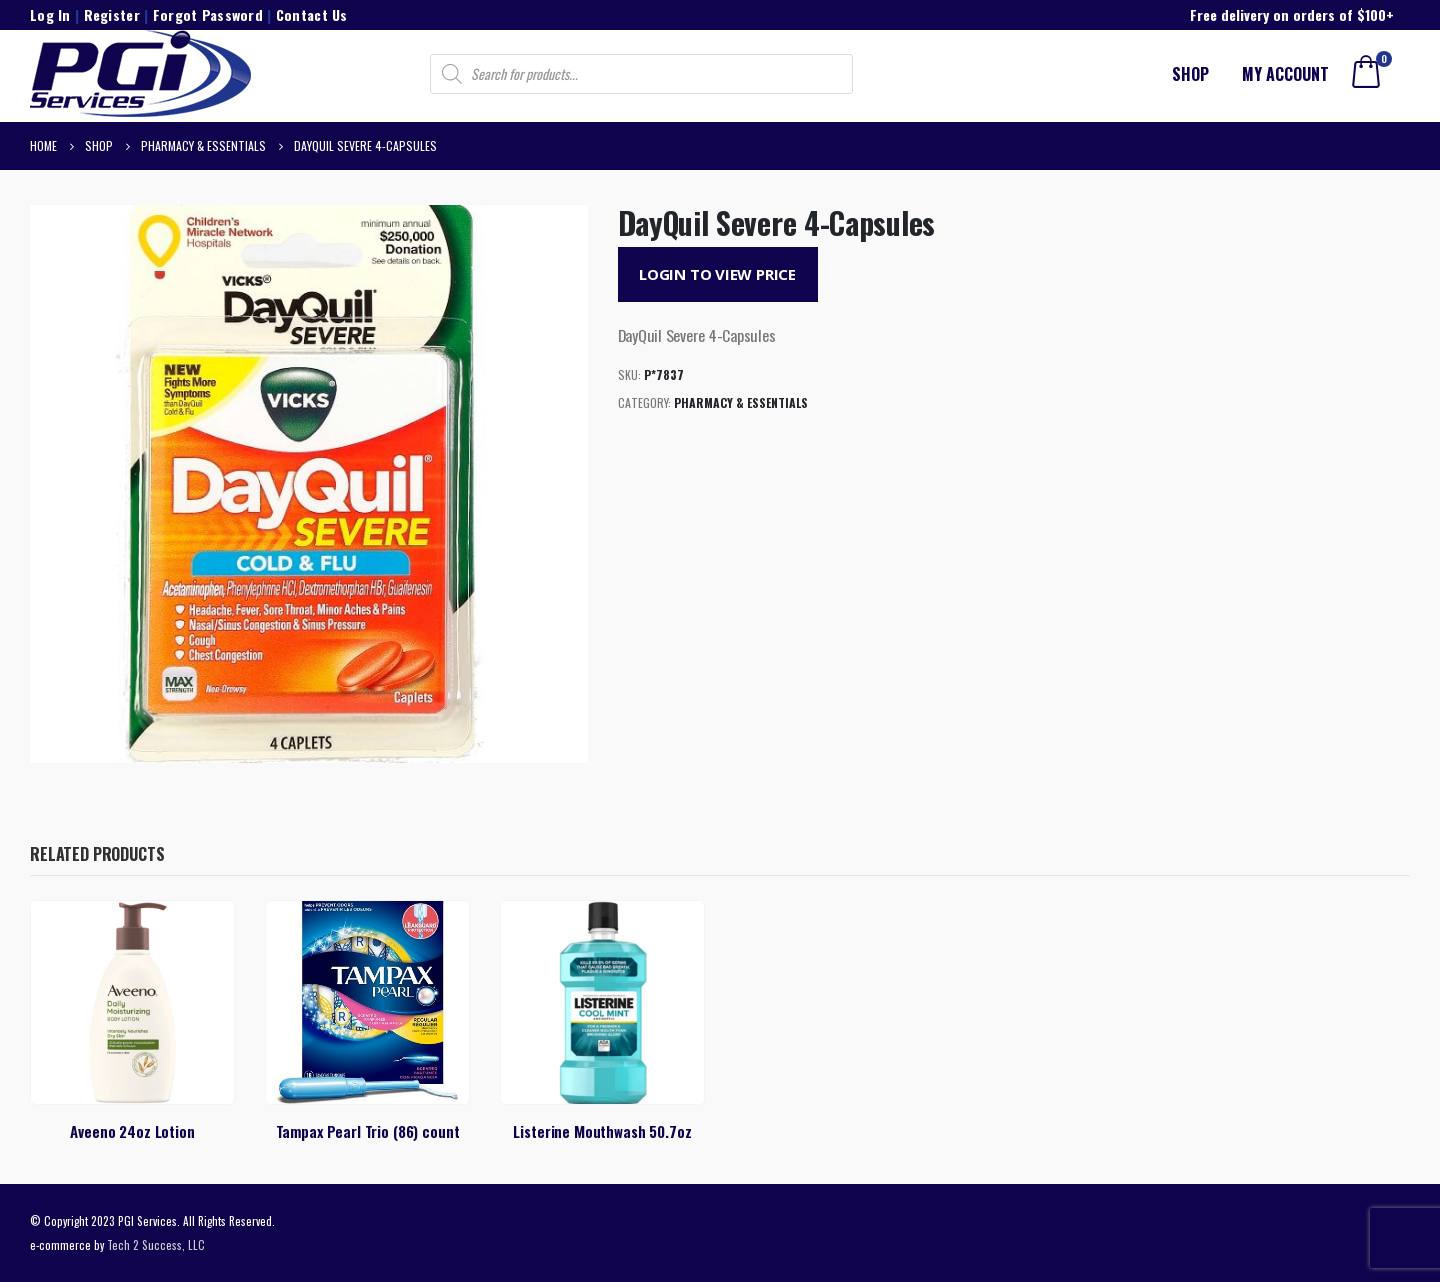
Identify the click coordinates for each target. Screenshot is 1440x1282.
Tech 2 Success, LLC (156, 1244)
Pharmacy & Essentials (741, 402)
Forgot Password (208, 14)
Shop (1190, 74)
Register (112, 14)
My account (1285, 74)
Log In (50, 14)
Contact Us (312, 14)
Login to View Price (717, 274)
